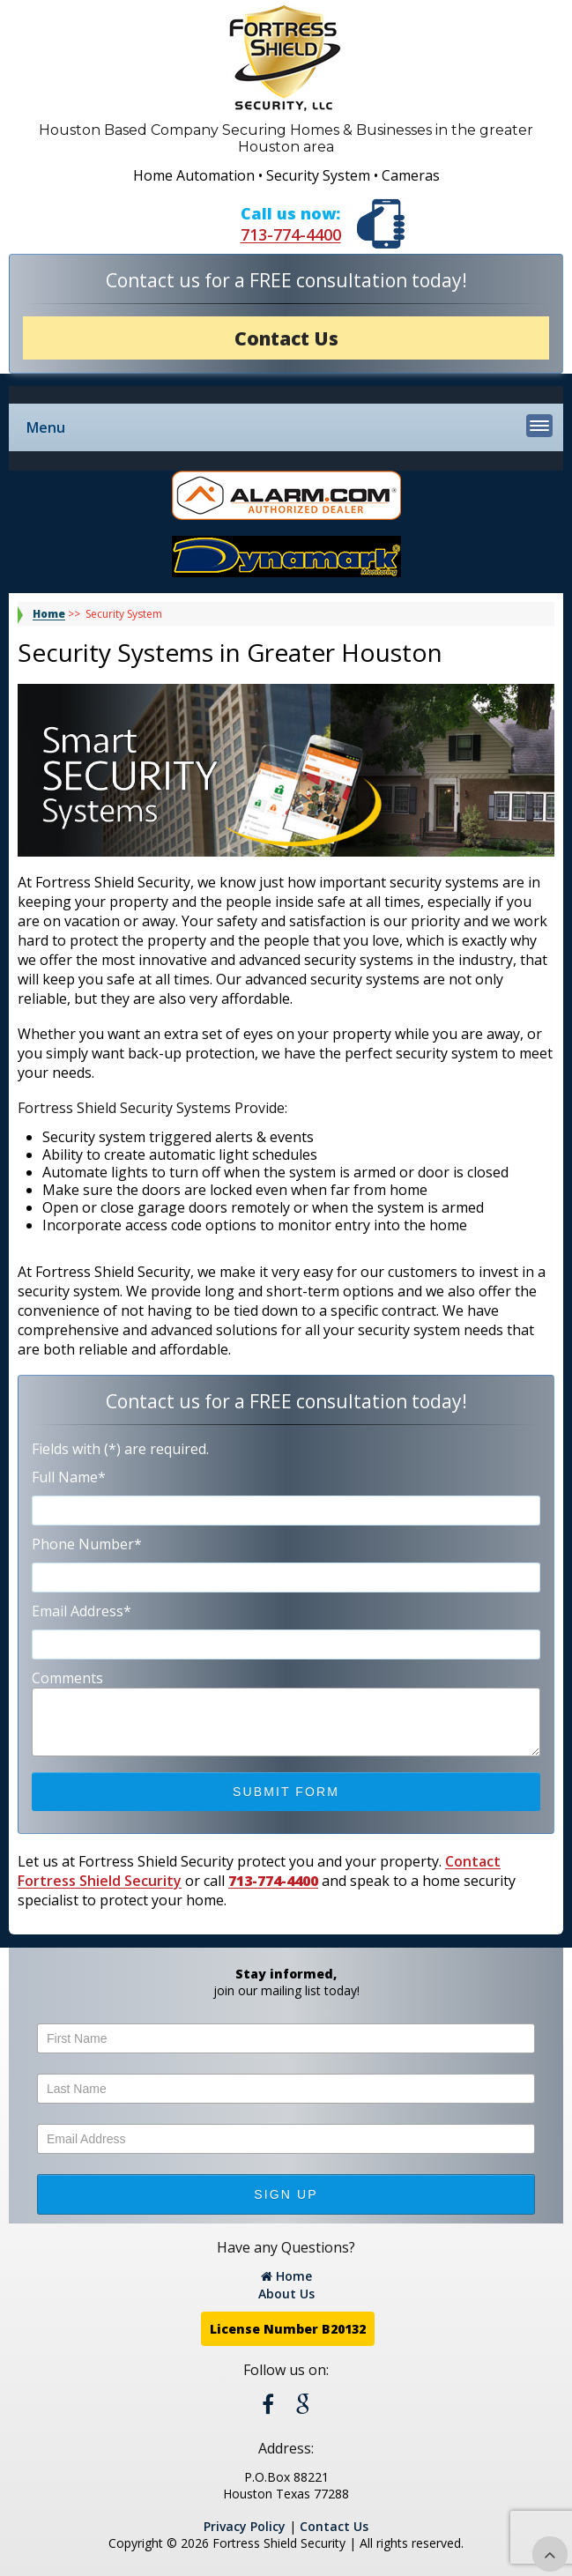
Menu (289, 425)
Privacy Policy (245, 2526)
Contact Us (286, 338)
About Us (286, 2293)
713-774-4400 (291, 234)
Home (49, 613)
